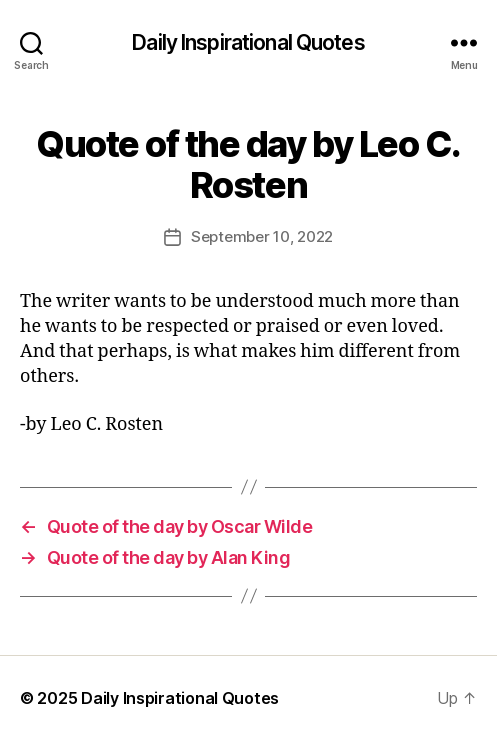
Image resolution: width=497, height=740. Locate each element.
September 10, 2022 (262, 236)
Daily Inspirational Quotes (248, 42)
